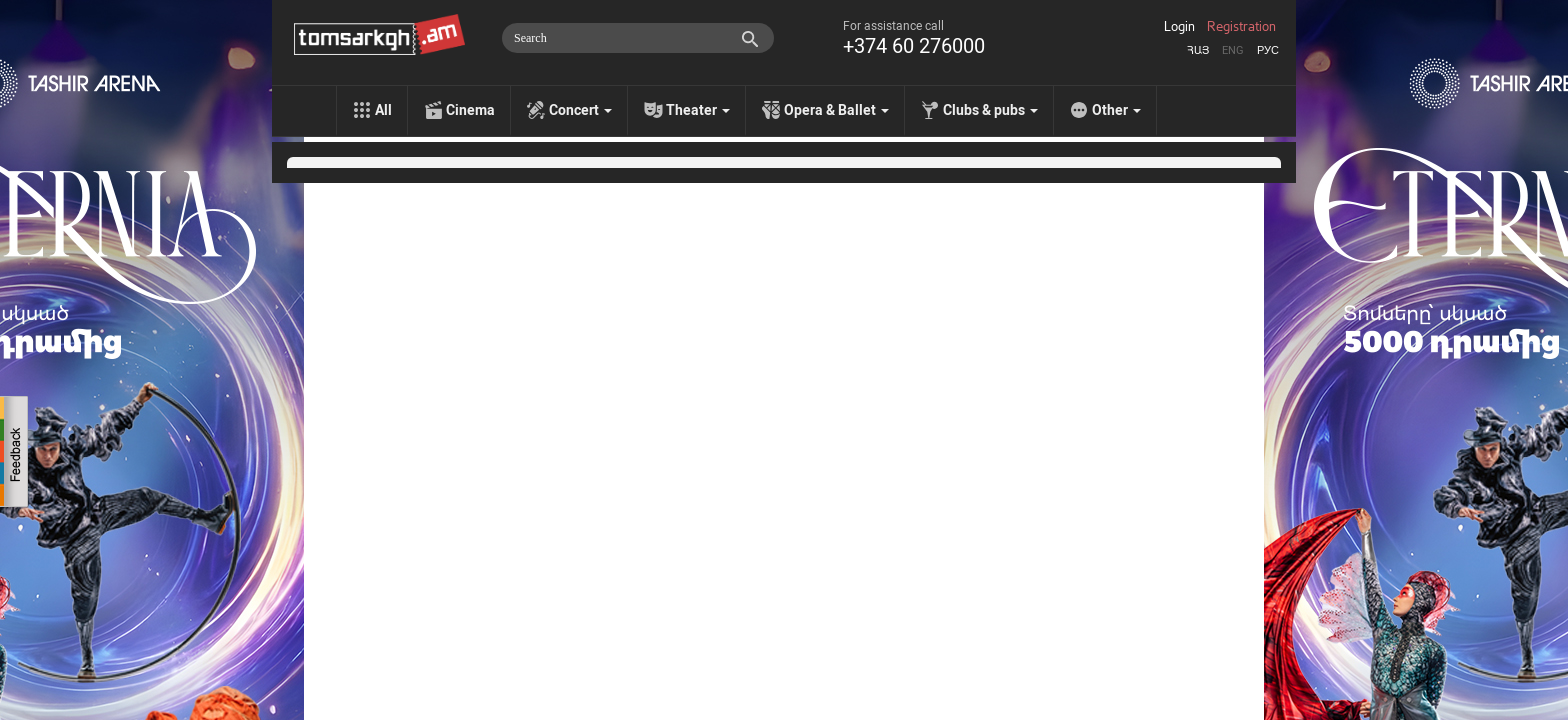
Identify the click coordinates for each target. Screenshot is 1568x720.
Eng (1233, 50)
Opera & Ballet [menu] (836, 110)
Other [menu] (1116, 110)
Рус (1268, 50)
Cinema (470, 110)
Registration (1241, 27)
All (383, 110)
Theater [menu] (698, 110)
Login (1179, 27)
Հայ (1198, 50)
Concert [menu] (580, 110)
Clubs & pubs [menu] (990, 110)
